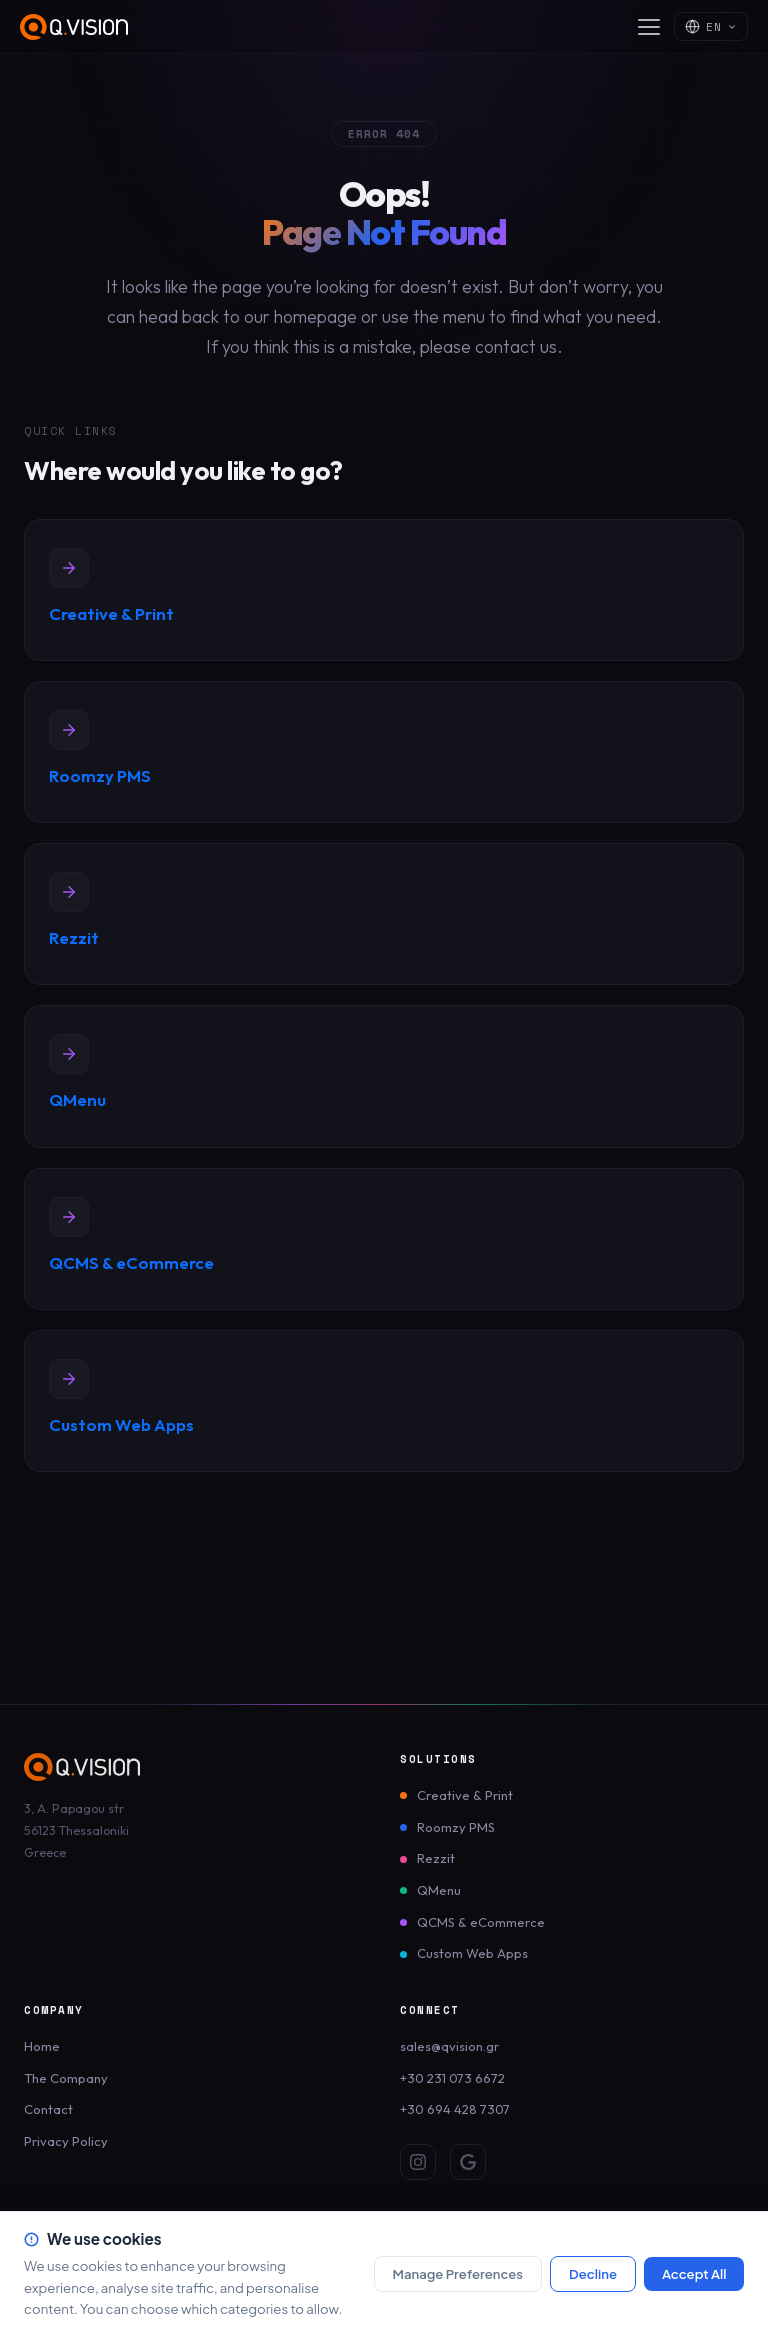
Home (42, 2046)
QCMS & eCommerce (481, 1922)
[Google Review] (468, 2162)
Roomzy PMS (456, 1827)
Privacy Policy (66, 2141)
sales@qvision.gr (449, 2046)
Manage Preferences (457, 2273)
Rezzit (436, 1858)
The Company (66, 2078)
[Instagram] (418, 2162)
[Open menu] (649, 27)
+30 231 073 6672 (452, 2078)
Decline (593, 2273)
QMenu (439, 1890)
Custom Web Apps (472, 1953)
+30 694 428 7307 (455, 2109)
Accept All (694, 2273)
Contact (48, 2109)
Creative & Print (465, 1795)
